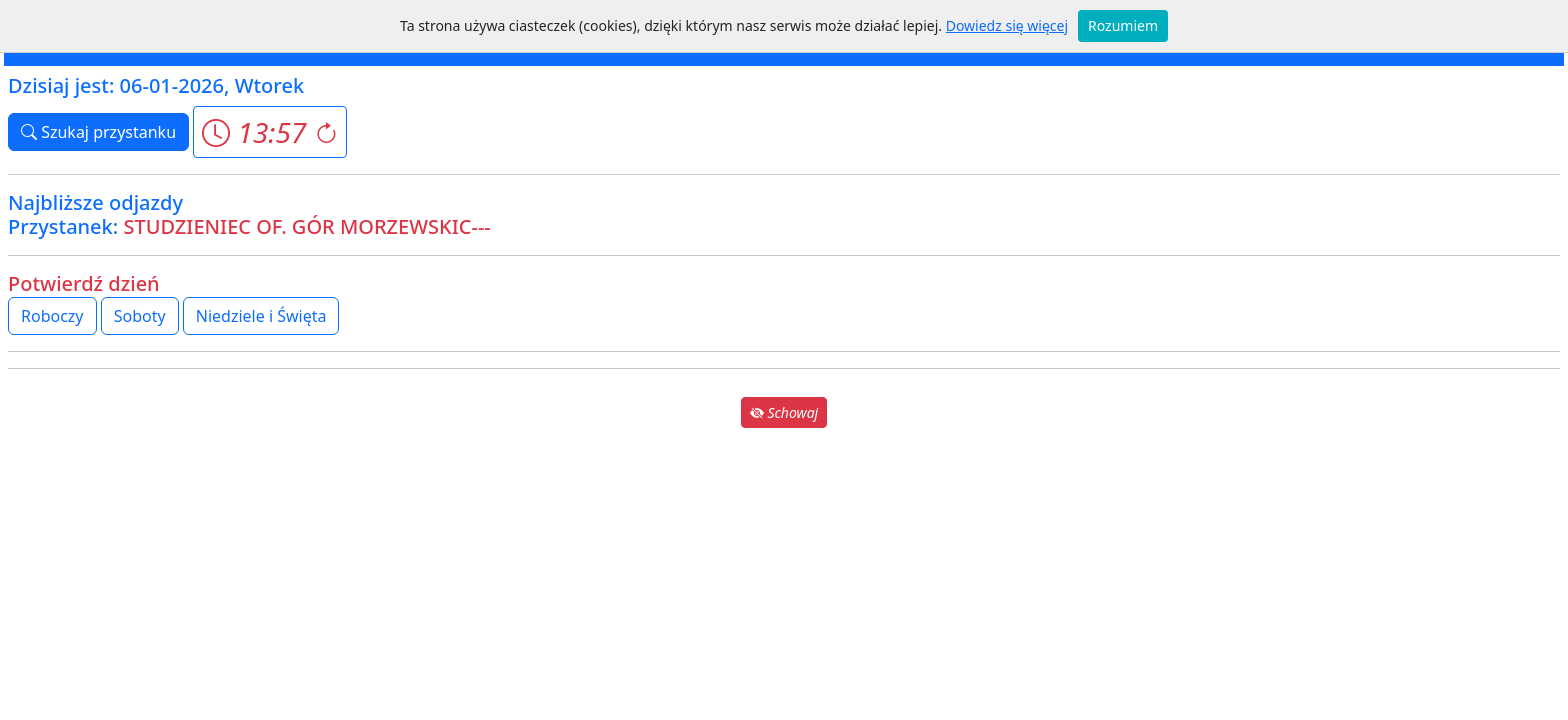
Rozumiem (1123, 25)
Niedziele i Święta (261, 316)
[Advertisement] (784, 572)
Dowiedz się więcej (1007, 25)
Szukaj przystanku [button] (98, 132)
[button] (269, 132)
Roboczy (52, 316)
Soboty (140, 316)
